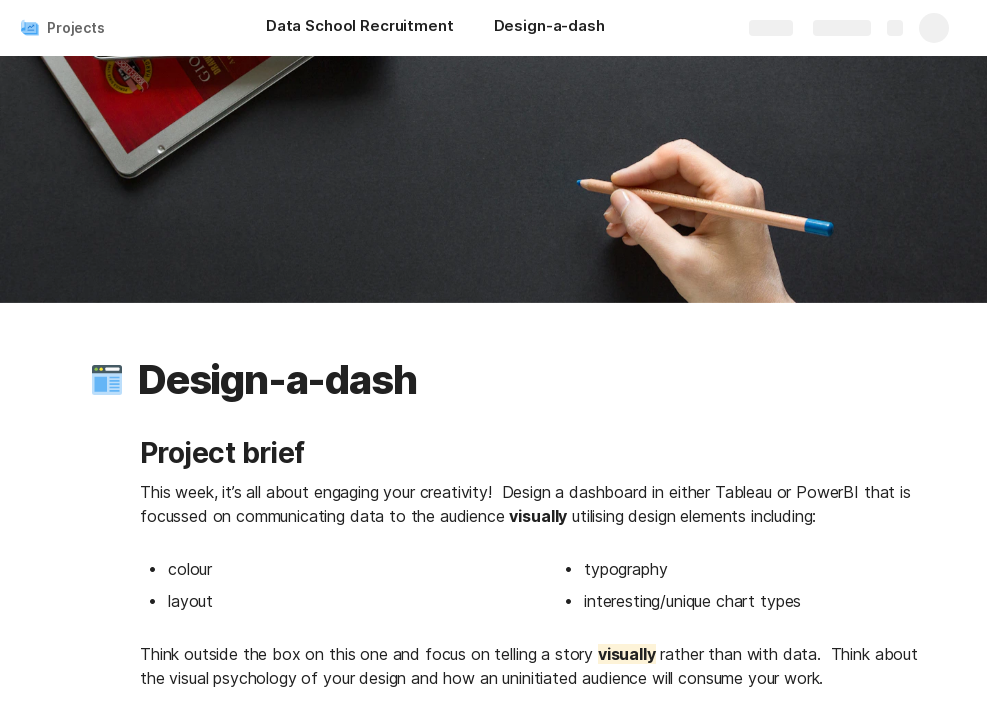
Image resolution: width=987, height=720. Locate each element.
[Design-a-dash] (549, 28)
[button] (107, 380)
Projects (76, 27)
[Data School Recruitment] (360, 28)
